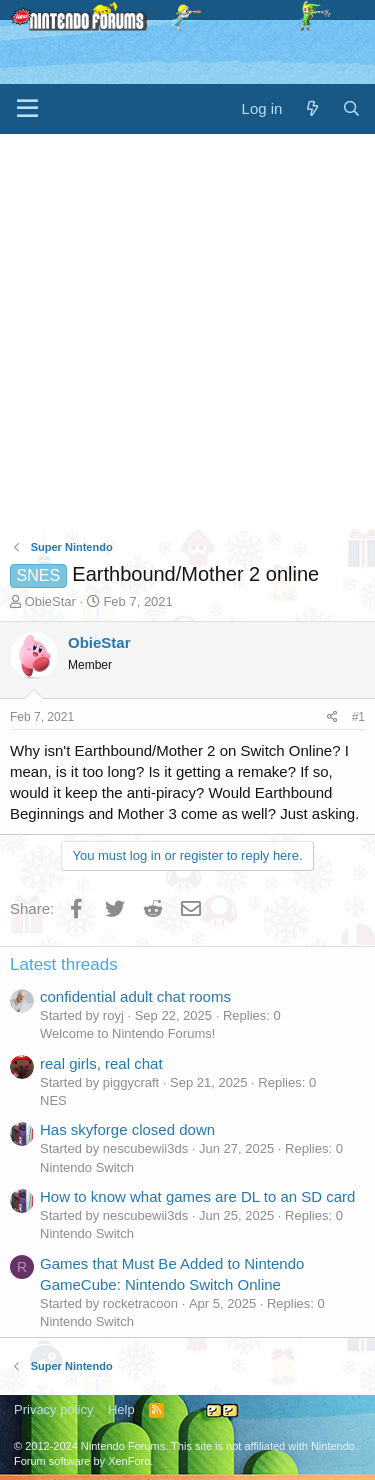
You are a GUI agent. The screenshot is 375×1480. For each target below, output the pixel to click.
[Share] (332, 717)
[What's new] (311, 108)
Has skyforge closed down (127, 1129)
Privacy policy (53, 1409)
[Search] (351, 108)
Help (121, 1409)
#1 (358, 717)
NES (53, 1100)
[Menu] (27, 109)
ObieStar (50, 601)
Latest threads (64, 964)
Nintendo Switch (87, 1167)
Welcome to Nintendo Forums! (127, 1033)
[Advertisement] (187, 331)
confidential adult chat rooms (135, 996)
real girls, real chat (101, 1063)
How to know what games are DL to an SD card (197, 1196)
